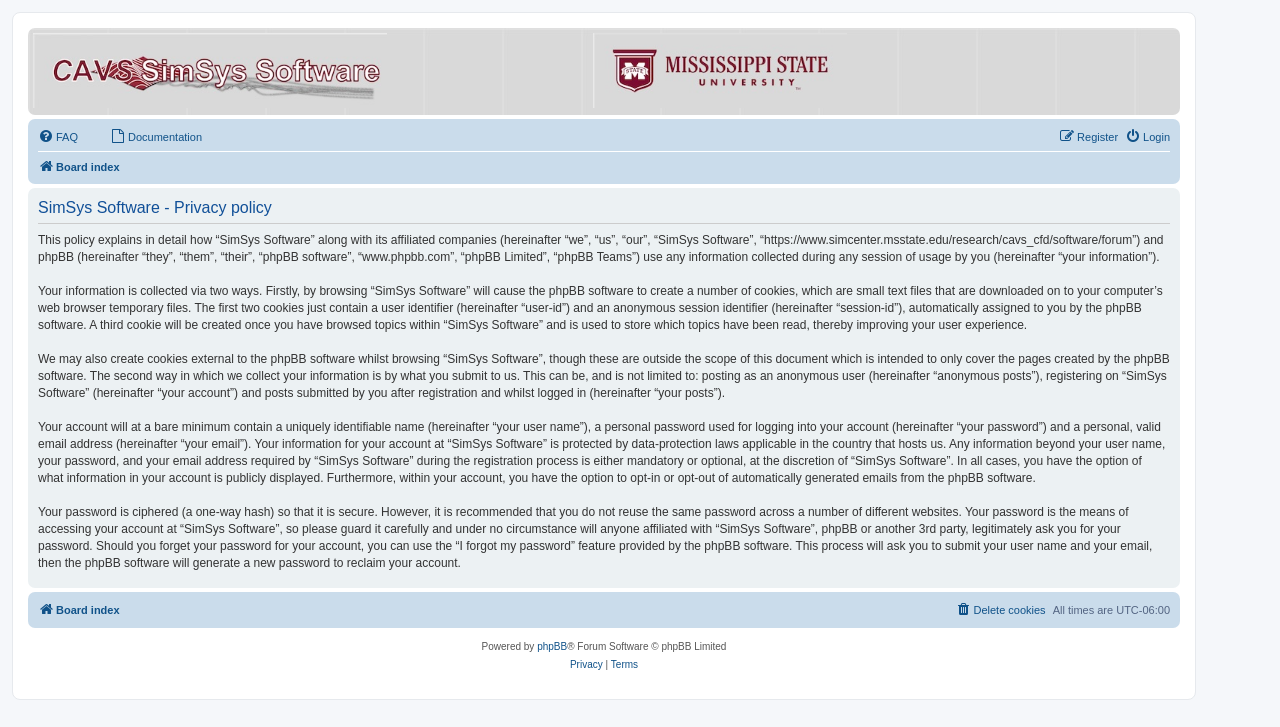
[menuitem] (58, 137)
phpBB (552, 646)
